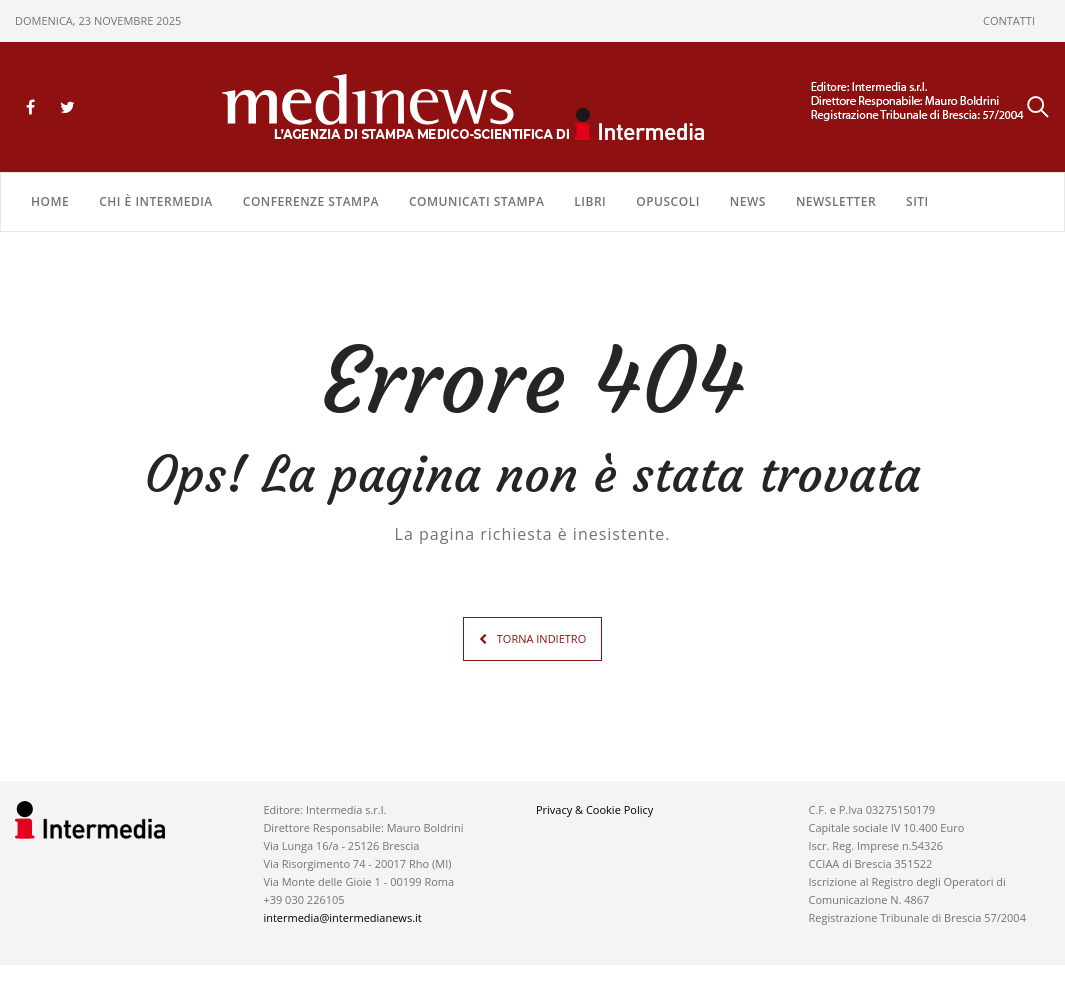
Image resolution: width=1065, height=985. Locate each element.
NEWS (748, 201)
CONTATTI (1009, 20)
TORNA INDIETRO (541, 638)
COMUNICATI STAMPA (476, 201)
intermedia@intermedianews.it (342, 917)
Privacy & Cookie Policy (594, 809)
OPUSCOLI (668, 201)
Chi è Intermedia (156, 201)
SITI (917, 201)
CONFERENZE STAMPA (311, 201)
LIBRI (590, 201)
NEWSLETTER (836, 201)
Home (50, 201)
